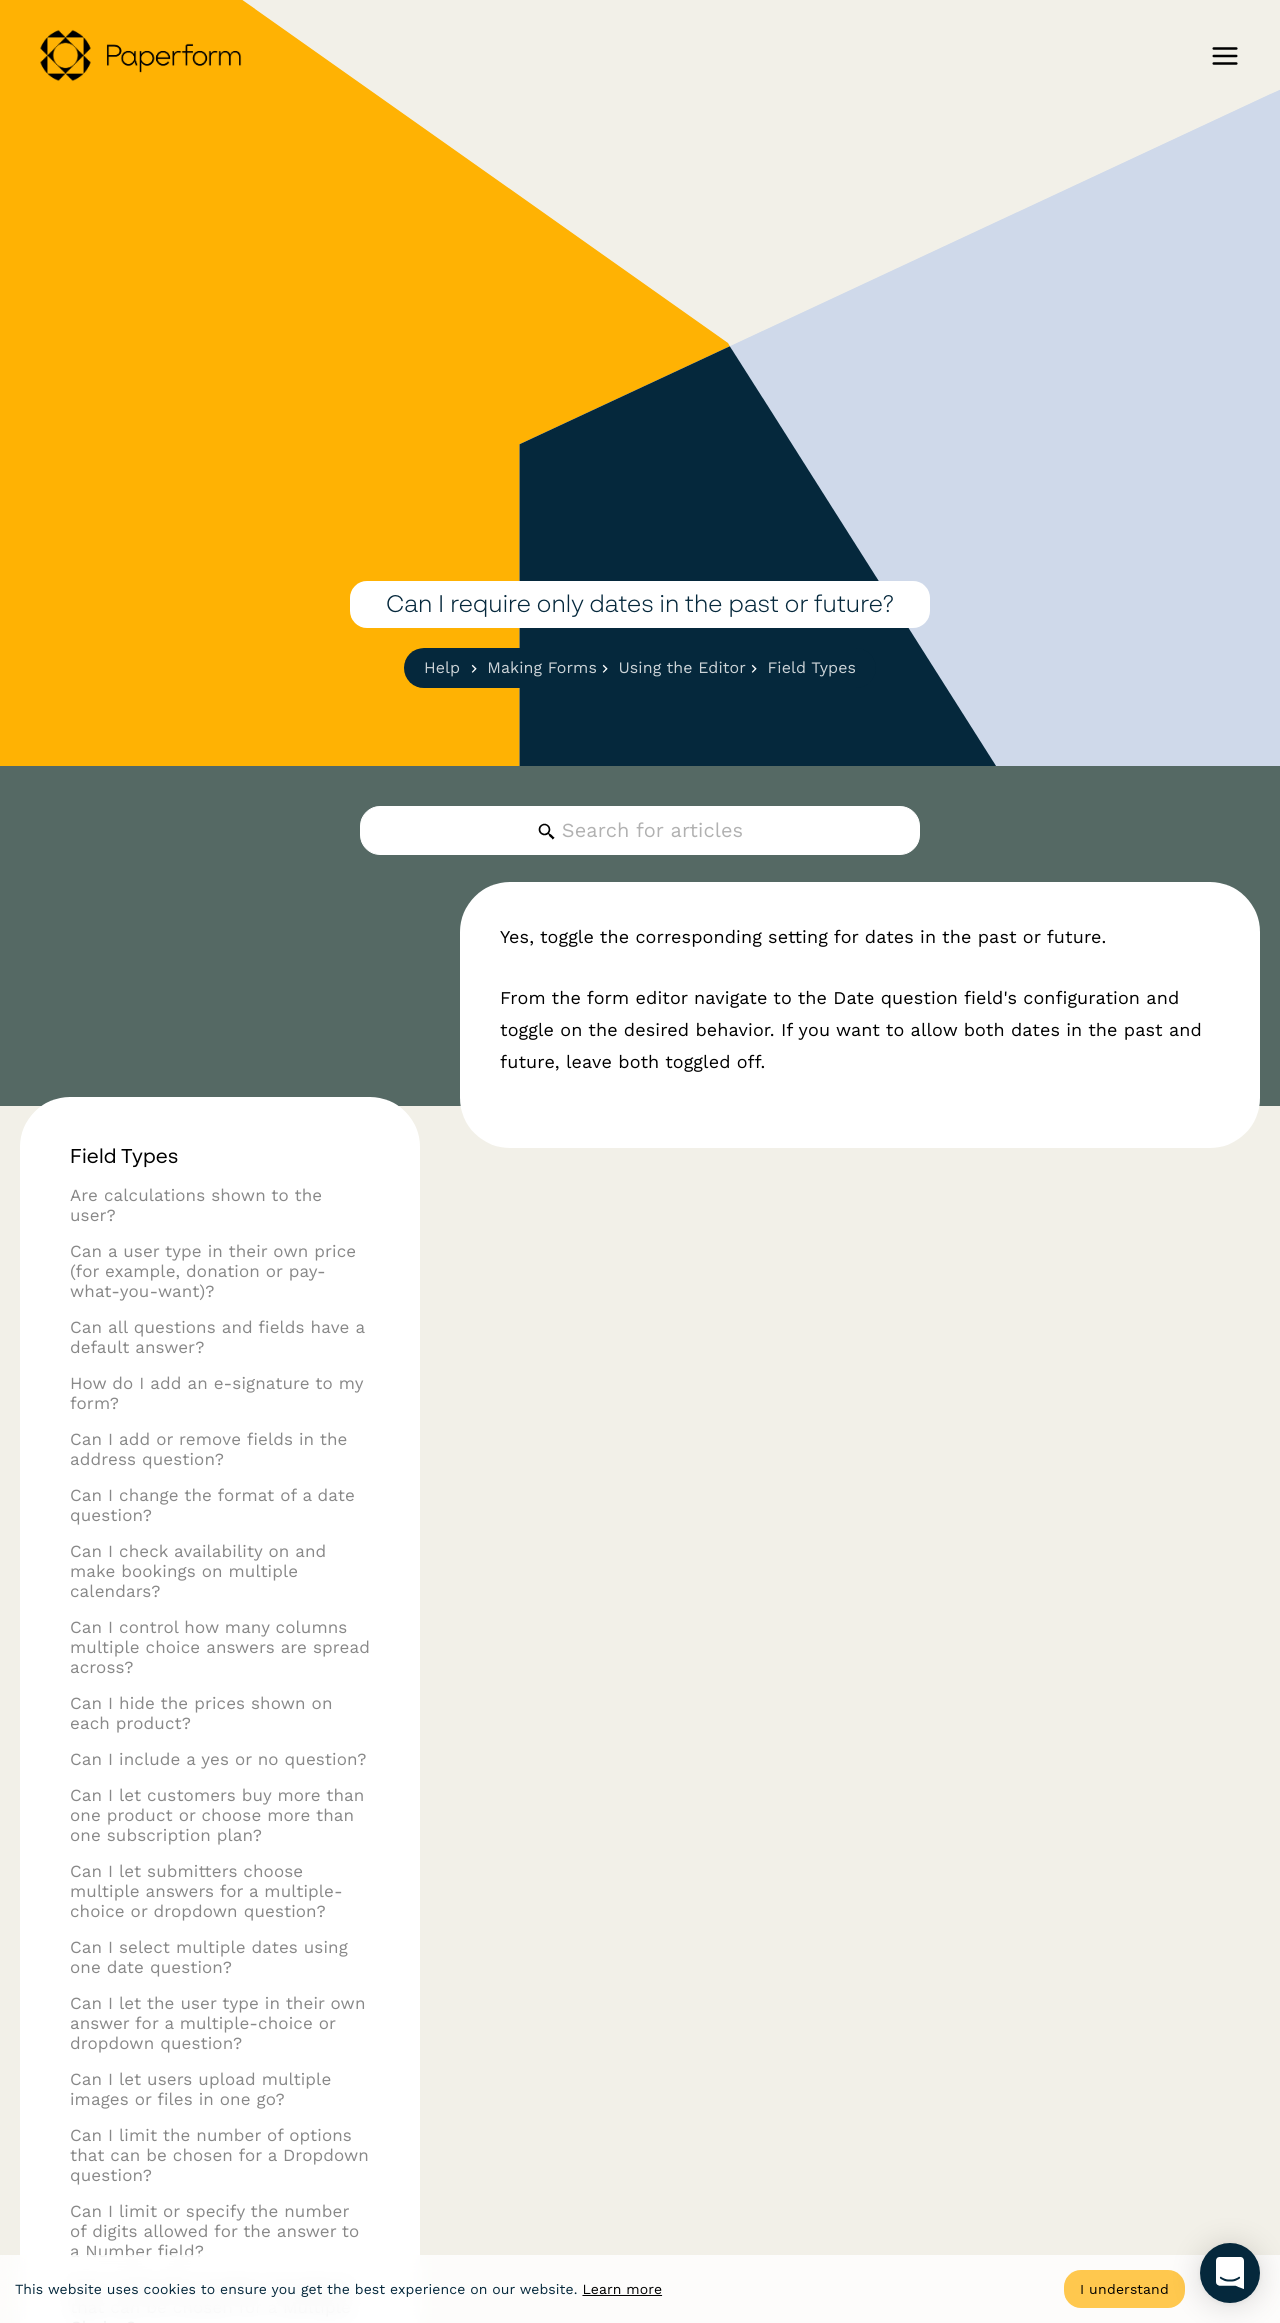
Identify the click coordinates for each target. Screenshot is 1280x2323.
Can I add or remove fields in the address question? (209, 1493)
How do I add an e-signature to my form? (216, 1437)
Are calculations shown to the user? (196, 1249)
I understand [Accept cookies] (1124, 2289)
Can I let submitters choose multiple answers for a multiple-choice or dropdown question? (206, 1935)
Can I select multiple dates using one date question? (209, 2001)
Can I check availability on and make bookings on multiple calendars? (198, 1615)
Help (442, 667)
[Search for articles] (640, 830)
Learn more (622, 2290)
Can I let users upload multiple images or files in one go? (200, 2133)
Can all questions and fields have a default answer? (217, 1381)
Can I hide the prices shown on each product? (201, 1757)
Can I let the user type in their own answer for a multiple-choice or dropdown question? (218, 2067)
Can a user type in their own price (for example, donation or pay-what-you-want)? (213, 1315)
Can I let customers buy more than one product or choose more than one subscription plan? (217, 1859)
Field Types (809, 667)
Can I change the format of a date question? (212, 1549)
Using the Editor (679, 667)
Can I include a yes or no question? (218, 1803)
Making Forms (539, 667)
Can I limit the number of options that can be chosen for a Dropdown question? (219, 2199)
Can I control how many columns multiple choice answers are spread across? (220, 1691)
